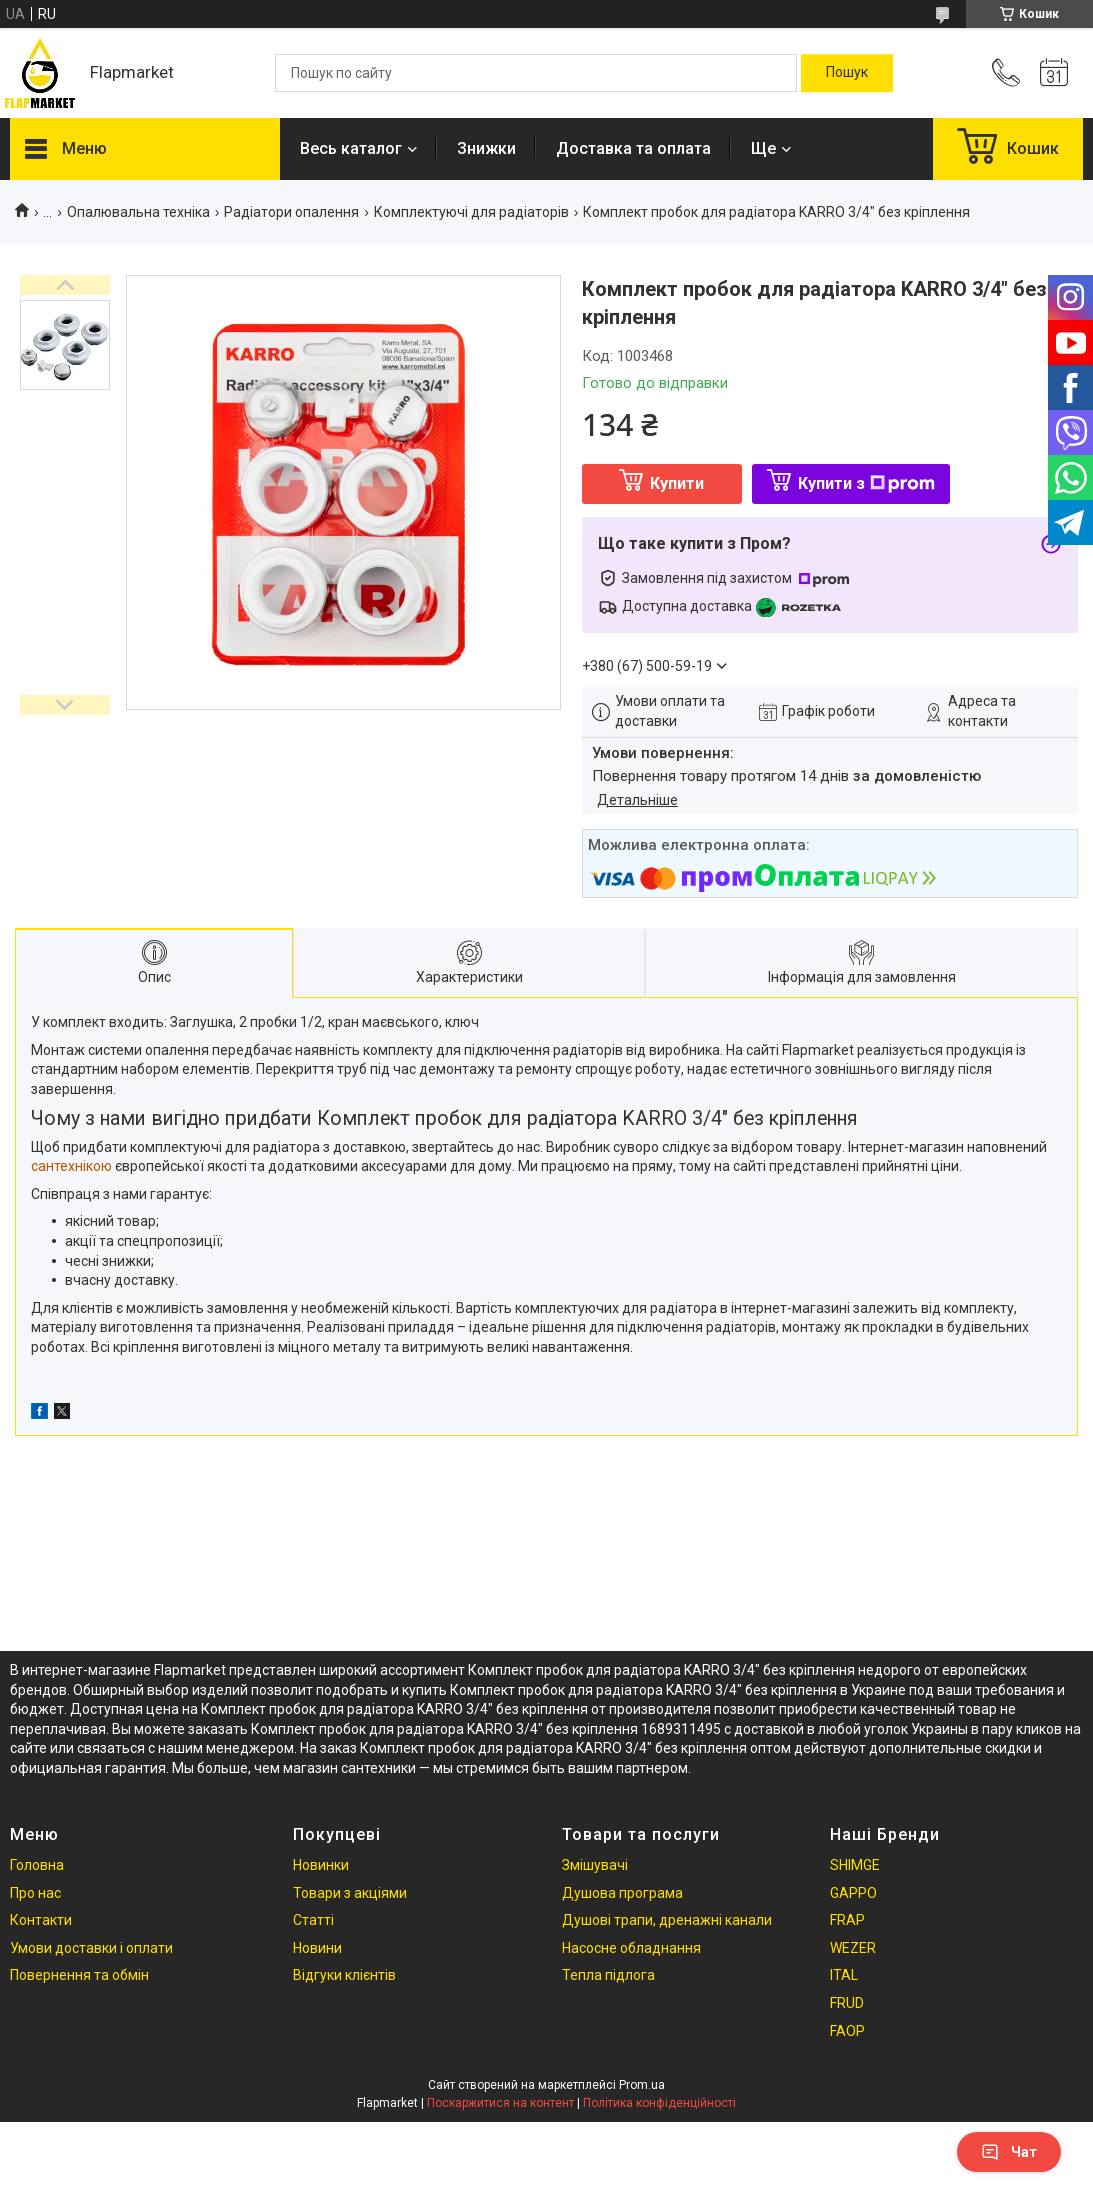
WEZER (853, 1948)
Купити (677, 483)
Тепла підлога (608, 1975)
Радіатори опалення (291, 212)
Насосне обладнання (631, 1948)
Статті (313, 1920)
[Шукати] (847, 73)
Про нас (35, 1893)
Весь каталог (351, 148)
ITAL (844, 1975)
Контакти (41, 1920)
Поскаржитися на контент (500, 2103)
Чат (1009, 2152)
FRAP (847, 1920)
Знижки (486, 148)
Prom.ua (642, 2085)
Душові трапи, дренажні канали (667, 1920)
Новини (317, 1948)
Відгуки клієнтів (344, 1975)
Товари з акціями (350, 1893)
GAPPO (853, 1893)
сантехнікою (71, 1166)
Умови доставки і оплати (91, 1948)
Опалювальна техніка (138, 212)
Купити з (866, 483)
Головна (37, 1865)
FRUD (847, 2003)
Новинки (321, 1865)
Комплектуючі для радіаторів (471, 212)
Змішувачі (595, 1865)
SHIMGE (855, 1865)
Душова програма (622, 1893)
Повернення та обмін (79, 1975)
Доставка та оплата (633, 148)
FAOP (847, 2031)
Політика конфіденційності (659, 2103)
